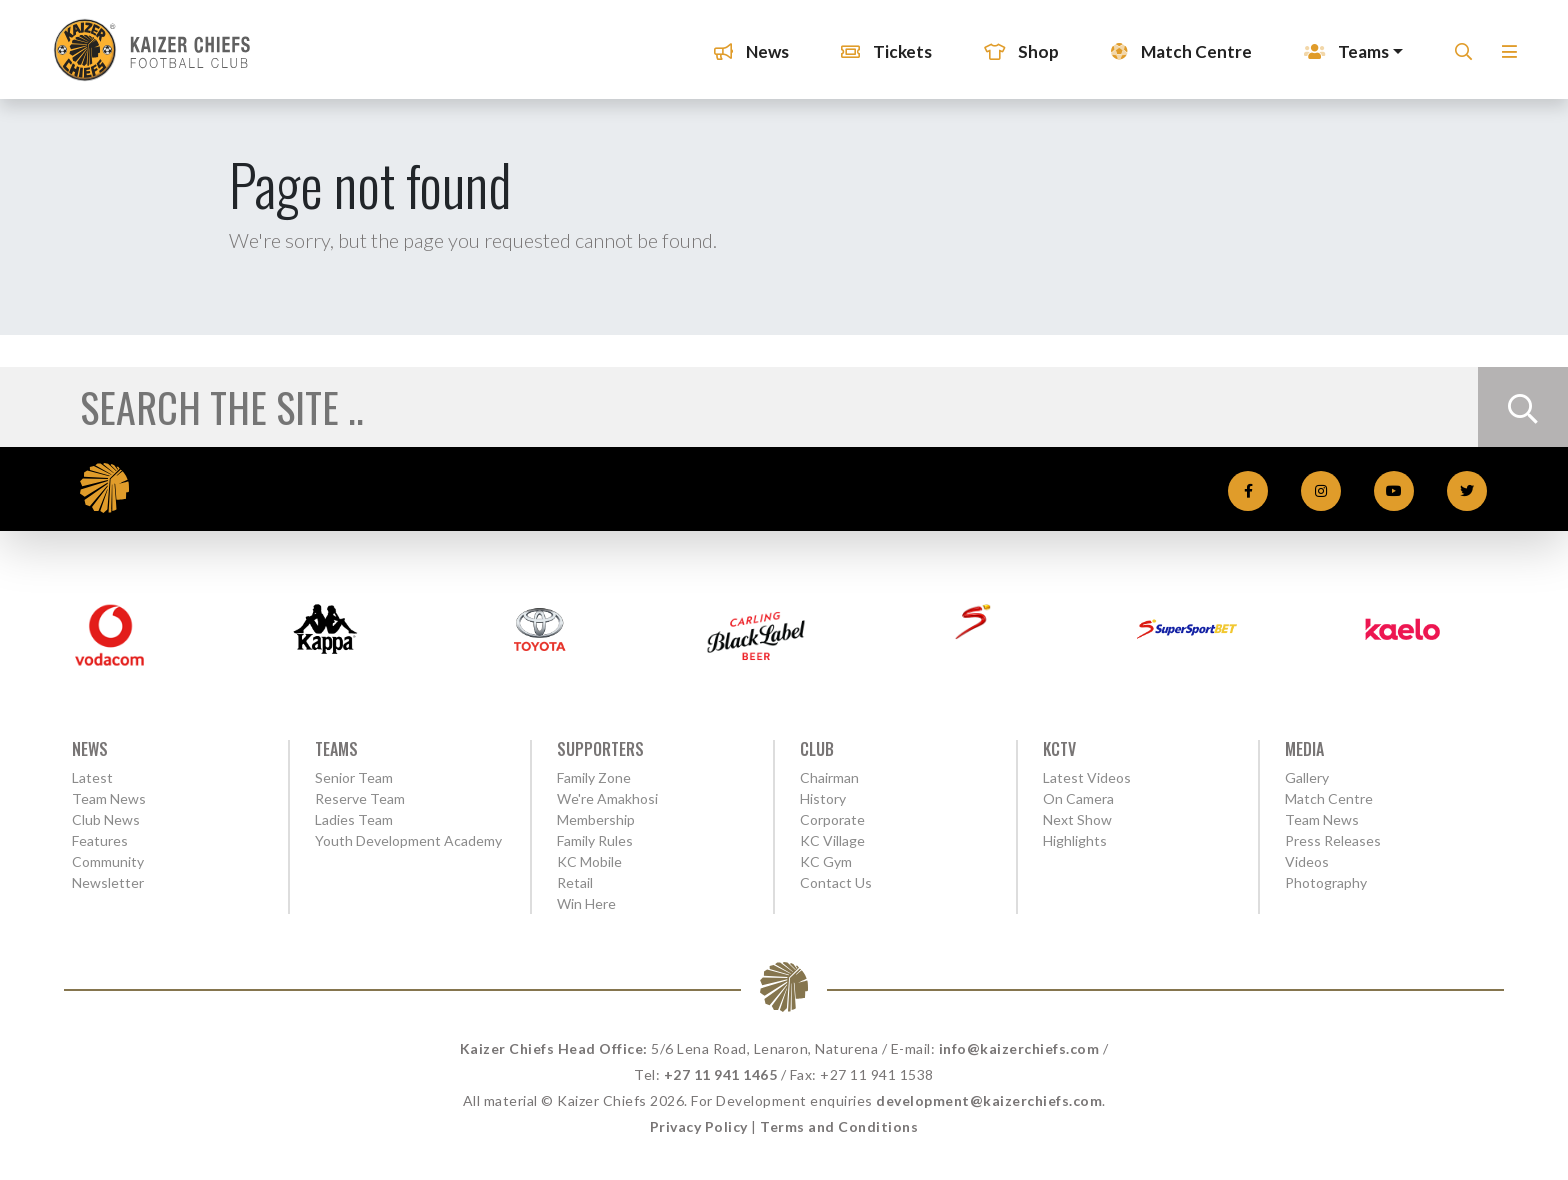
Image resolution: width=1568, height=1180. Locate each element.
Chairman (829, 777)
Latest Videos (1087, 777)
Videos (1307, 861)
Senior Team (354, 777)
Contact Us (836, 882)
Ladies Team (354, 819)
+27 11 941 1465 (721, 1074)
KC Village (832, 840)
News (745, 44)
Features (100, 840)
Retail (575, 882)
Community (108, 861)
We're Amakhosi (607, 798)
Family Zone (594, 777)
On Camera (1078, 798)
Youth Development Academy (408, 840)
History (823, 798)
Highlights (1075, 840)
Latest (92, 777)
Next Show (1077, 819)
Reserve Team (360, 798)
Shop (1015, 44)
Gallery (1307, 777)
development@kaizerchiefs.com (989, 1100)
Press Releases (1333, 840)
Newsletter (108, 882)
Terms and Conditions (839, 1126)
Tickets (880, 44)
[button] (1503, 50)
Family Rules (595, 840)
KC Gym (826, 861)
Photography (1326, 882)
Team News (109, 798)
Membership (596, 819)
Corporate (832, 819)
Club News (106, 819)
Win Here (586, 903)
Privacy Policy (699, 1126)
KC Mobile (589, 861)
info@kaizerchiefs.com (1019, 1048)
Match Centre (1175, 44)
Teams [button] (1340, 44)
